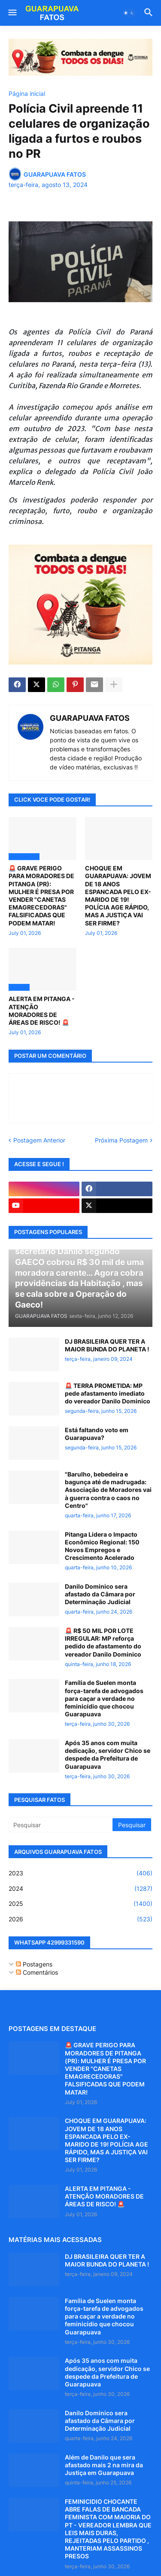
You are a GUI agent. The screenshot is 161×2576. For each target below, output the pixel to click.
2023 (80, 1873)
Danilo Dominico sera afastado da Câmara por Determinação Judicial (100, 1594)
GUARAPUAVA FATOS (90, 718)
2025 (80, 1903)
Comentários (37, 1972)
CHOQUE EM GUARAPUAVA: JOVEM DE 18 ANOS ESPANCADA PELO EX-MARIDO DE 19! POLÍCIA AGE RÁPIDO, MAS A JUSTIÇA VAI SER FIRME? (118, 895)
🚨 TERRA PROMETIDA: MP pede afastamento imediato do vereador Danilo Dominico (107, 1393)
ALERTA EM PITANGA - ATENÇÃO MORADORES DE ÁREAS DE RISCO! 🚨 (42, 1010)
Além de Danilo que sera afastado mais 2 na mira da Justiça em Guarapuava (104, 2464)
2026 (80, 1919)
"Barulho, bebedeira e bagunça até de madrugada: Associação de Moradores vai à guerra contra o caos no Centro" (108, 1489)
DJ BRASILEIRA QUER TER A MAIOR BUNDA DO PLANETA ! (107, 1345)
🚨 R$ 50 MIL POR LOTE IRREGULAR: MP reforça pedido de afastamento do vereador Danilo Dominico (103, 1642)
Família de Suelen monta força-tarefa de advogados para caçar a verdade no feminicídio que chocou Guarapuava (104, 1698)
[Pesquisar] (61, 1824)
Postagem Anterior (39, 1140)
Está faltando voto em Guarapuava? (96, 1433)
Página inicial (27, 94)
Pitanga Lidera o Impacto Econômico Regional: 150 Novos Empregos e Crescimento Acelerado (102, 1546)
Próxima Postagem (121, 1140)
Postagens (34, 1964)
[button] (12, 13)
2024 (80, 1888)
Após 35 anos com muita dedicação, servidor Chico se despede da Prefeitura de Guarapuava (107, 1754)
